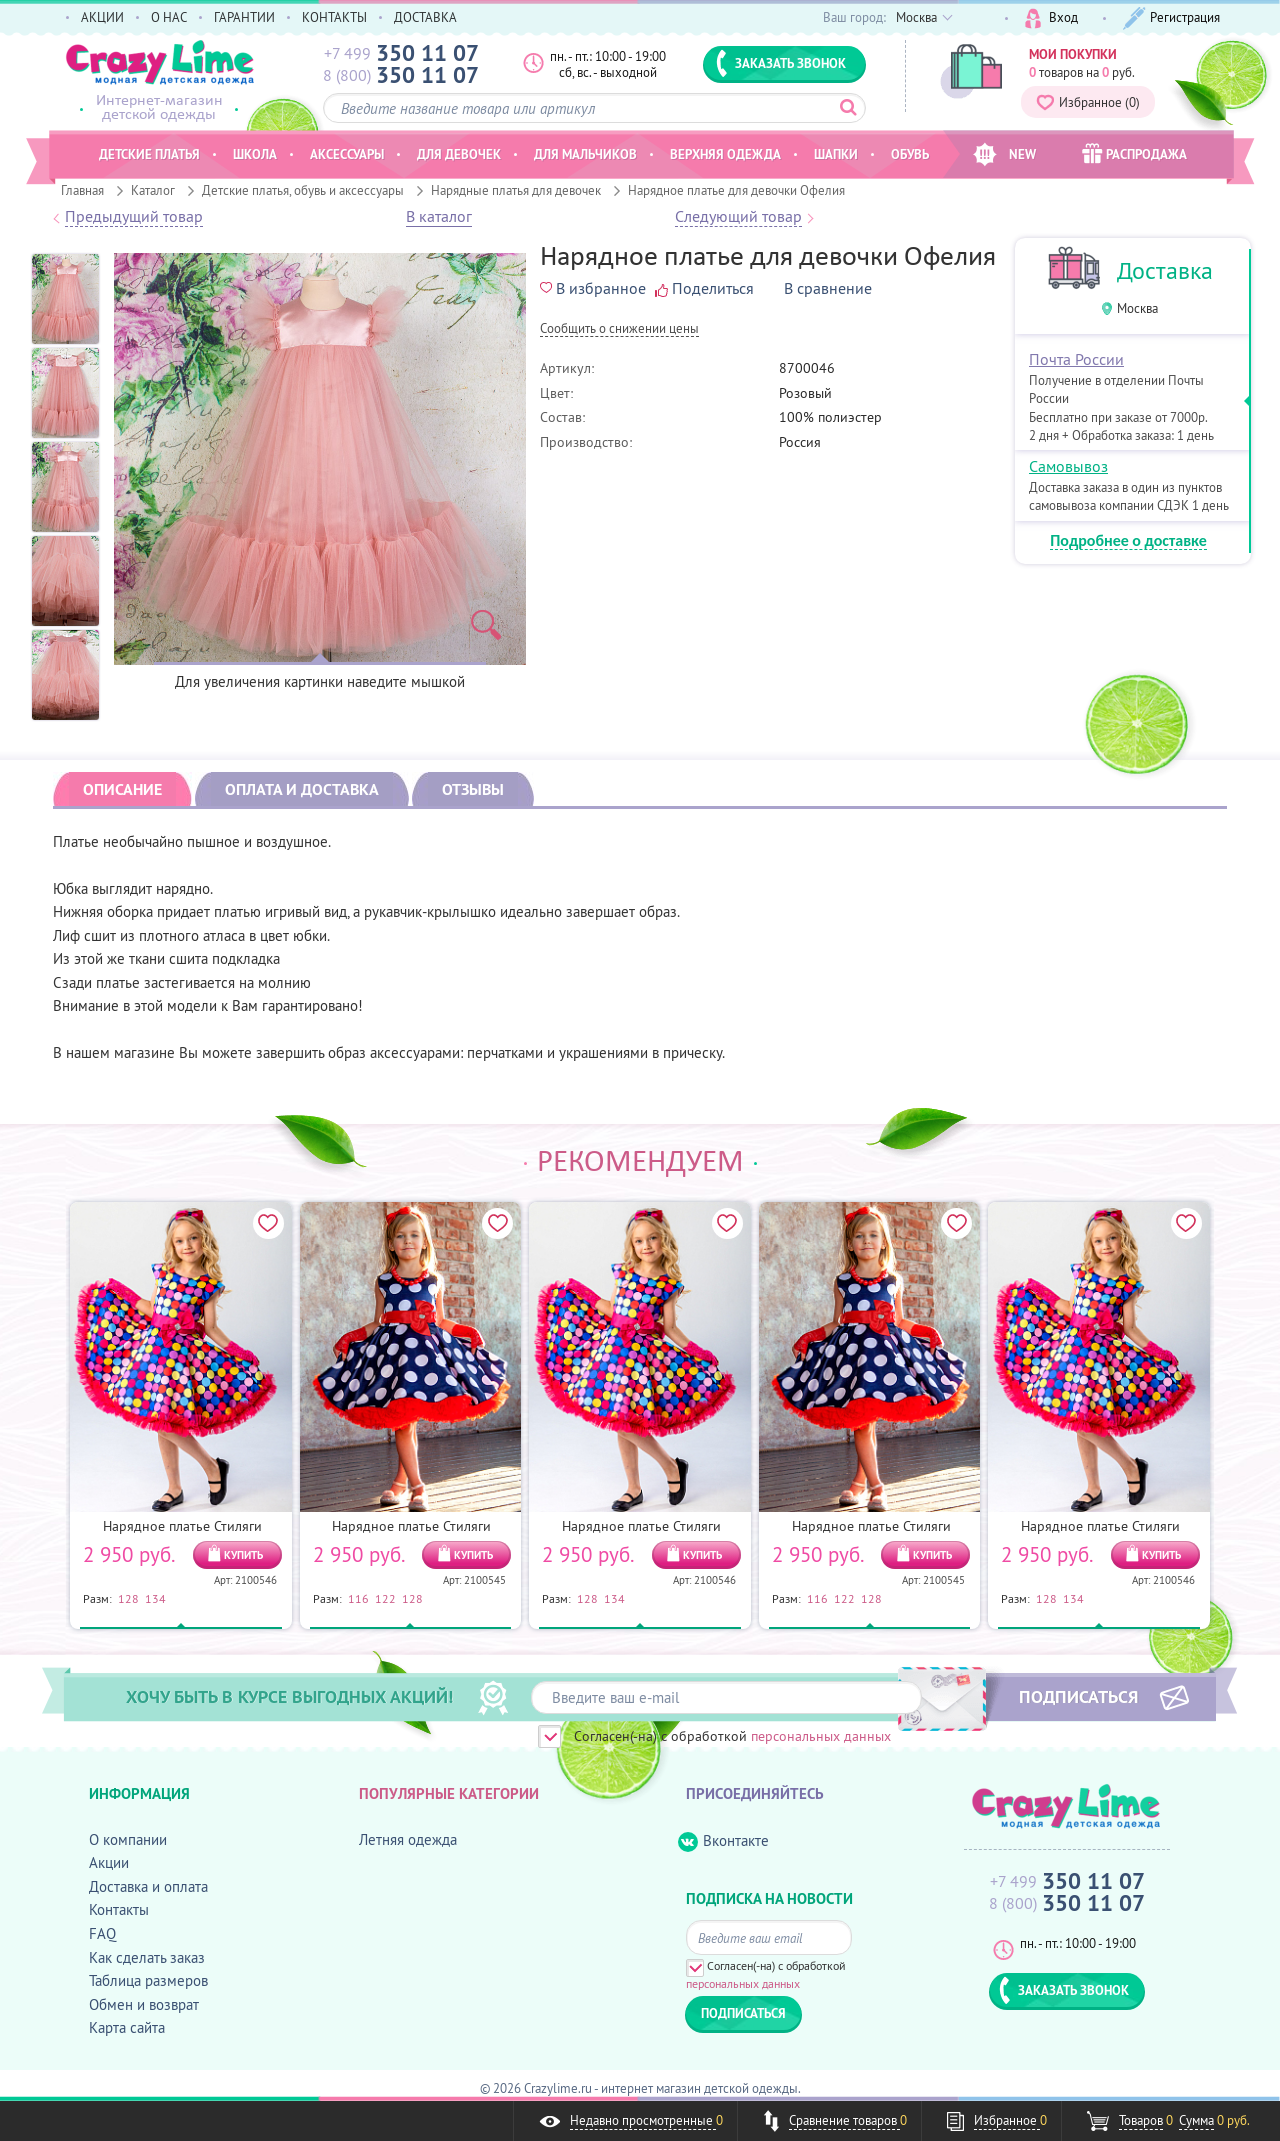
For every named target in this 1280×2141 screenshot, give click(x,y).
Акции (109, 1862)
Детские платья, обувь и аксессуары (303, 190)
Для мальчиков (585, 154)
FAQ (102, 1933)
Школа (255, 154)
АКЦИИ (102, 17)
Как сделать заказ (147, 1957)
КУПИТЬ (243, 1555)
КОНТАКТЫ (334, 17)
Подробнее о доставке (1128, 541)
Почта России (1076, 359)
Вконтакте (723, 1841)
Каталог (153, 190)
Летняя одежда (408, 1839)
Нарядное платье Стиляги (182, 1526)
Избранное (1088, 102)
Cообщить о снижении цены (619, 329)
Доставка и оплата (148, 1886)
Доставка (1165, 270)
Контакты (119, 1909)
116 (358, 1598)
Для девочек (459, 154)
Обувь (910, 154)
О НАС (169, 17)
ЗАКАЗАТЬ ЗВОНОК (781, 63)
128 (128, 1598)
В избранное (593, 288)
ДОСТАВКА (425, 17)
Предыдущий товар (134, 217)
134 (155, 1598)
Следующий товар (738, 217)
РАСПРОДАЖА (1134, 153)
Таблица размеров (148, 1980)
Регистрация (1171, 18)
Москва (1137, 308)
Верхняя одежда (725, 154)
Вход (1051, 18)
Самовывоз (1068, 466)
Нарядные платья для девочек (516, 190)
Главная (82, 190)
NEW (1004, 154)
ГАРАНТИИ (244, 17)
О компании (128, 1839)
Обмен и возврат (144, 2004)
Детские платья (149, 154)
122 (385, 1598)
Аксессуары (347, 154)
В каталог (439, 217)
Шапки (836, 154)
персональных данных (821, 1736)
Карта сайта (127, 2027)
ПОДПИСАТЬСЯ (1078, 1696)
